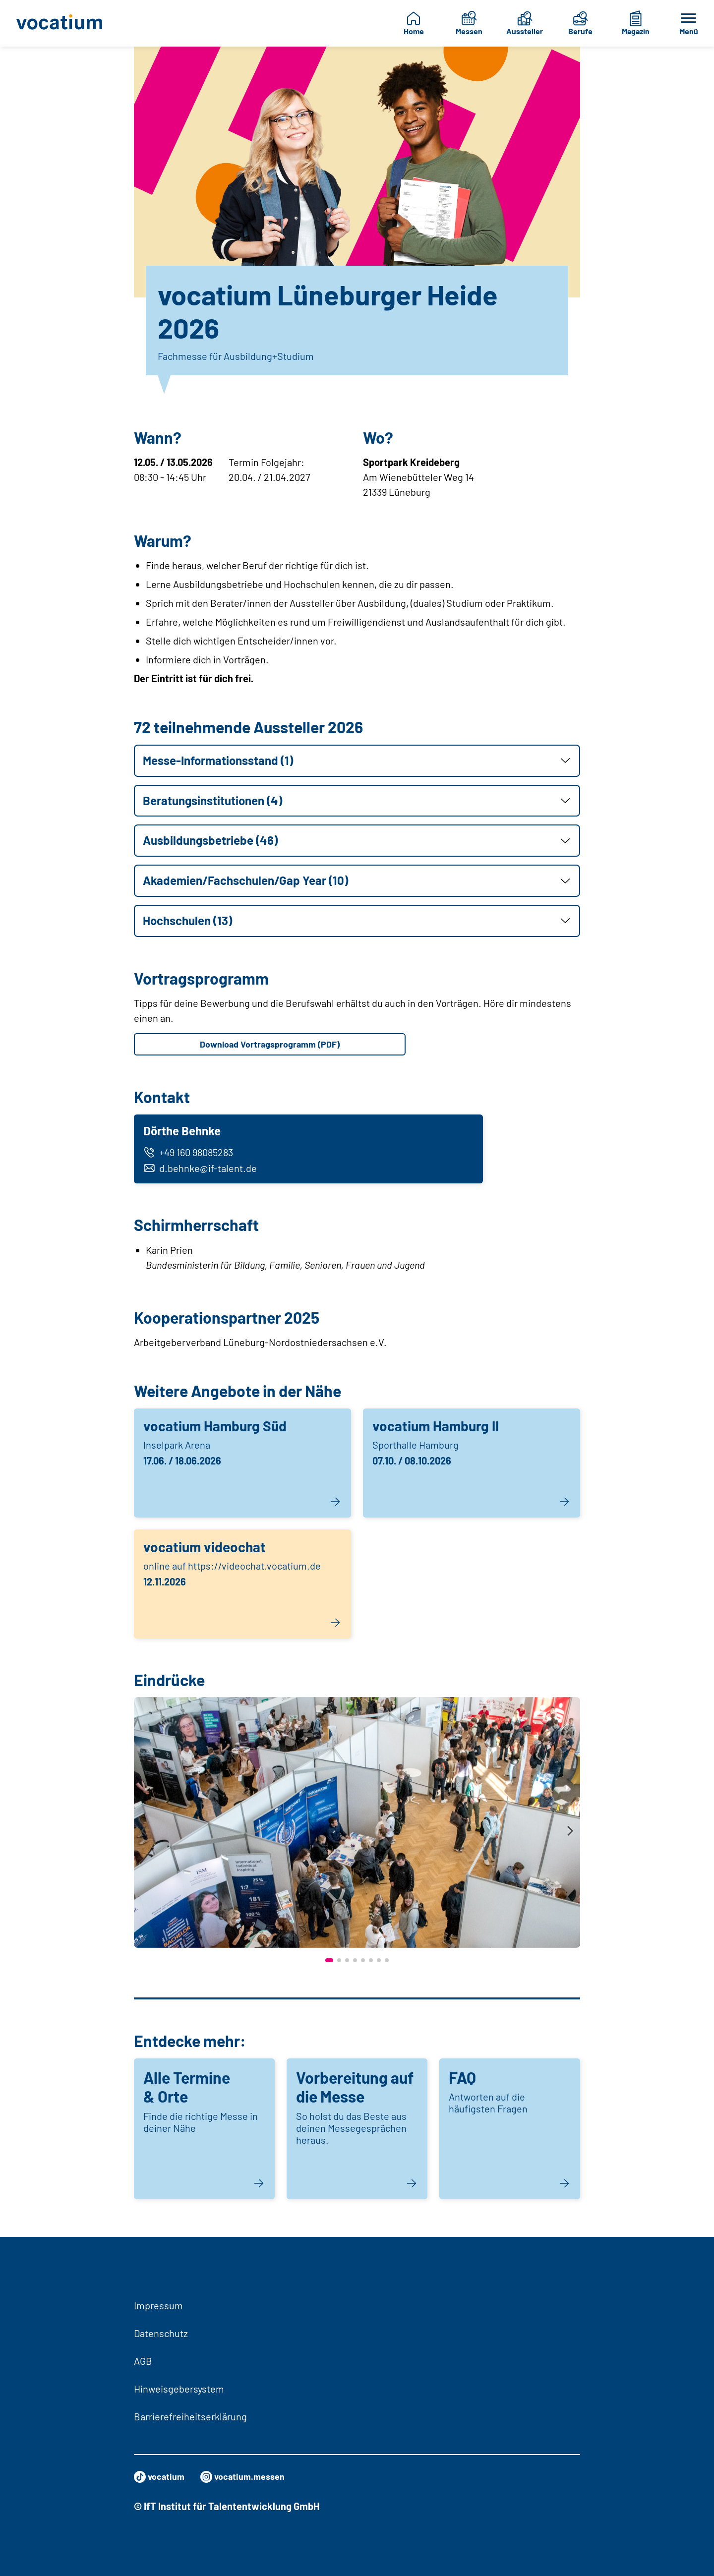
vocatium (161, 2477)
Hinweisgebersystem (179, 2389)
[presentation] (144, 1837)
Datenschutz (161, 2333)
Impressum (158, 2305)
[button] (357, 761)
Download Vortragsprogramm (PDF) (269, 1045)
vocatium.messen (251, 2477)
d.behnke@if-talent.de (202, 1171)
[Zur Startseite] (62, 23)
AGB (143, 2361)
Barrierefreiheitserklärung (190, 2416)
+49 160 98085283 (191, 1156)
